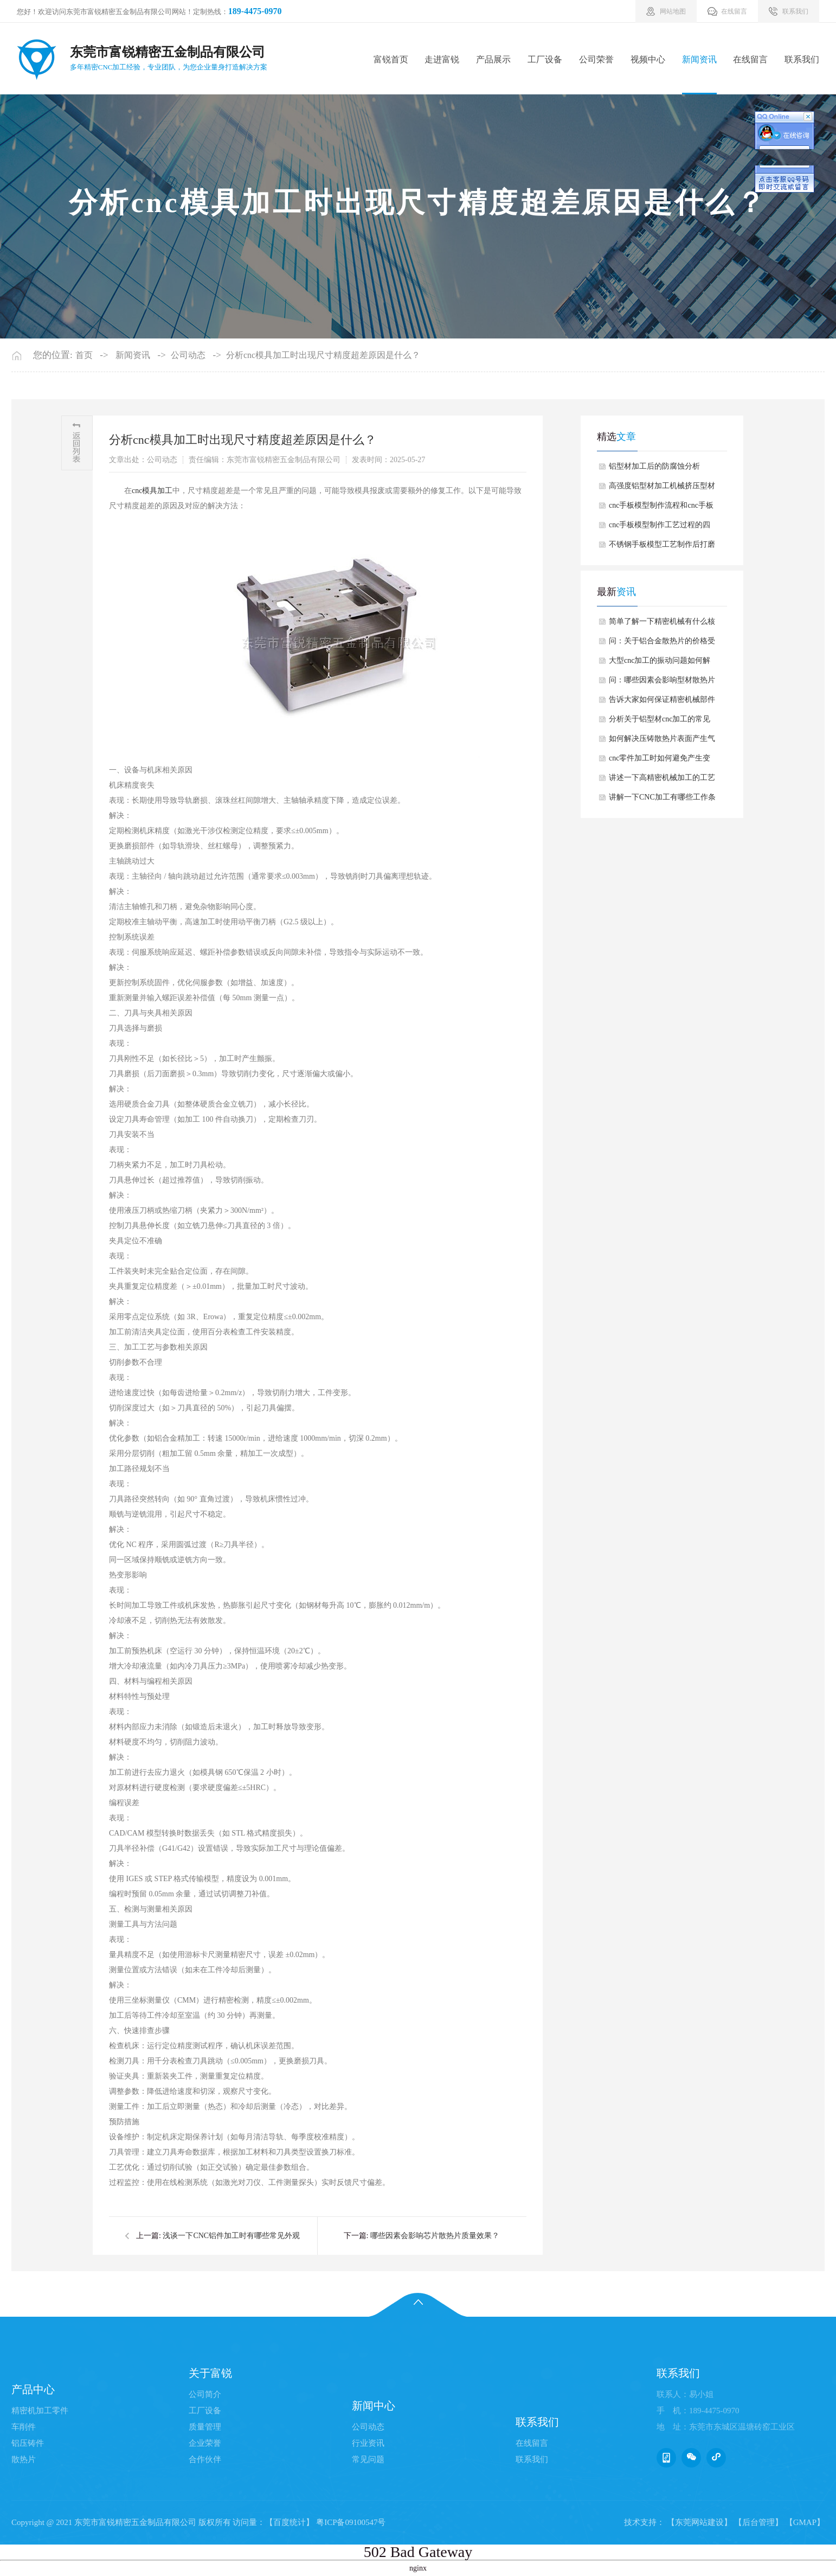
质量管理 (205, 2426)
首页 (84, 355)
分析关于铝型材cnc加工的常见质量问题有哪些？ (659, 722)
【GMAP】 (805, 2522)
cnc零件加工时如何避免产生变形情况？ (659, 761)
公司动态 (188, 355)
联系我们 (801, 59)
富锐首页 (391, 59)
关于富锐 (210, 2373)
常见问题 (368, 2459)
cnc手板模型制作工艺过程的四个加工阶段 (659, 528)
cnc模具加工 (152, 491)
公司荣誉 (596, 59)
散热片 (23, 2459)
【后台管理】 (758, 2522)
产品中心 (33, 2389)
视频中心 (648, 59)
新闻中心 (373, 2406)
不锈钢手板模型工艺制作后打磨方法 (662, 547)
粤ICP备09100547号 (350, 2522)
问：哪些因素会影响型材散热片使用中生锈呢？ (662, 683)
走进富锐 (442, 59)
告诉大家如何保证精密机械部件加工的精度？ (662, 702)
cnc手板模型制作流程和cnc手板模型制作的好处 (661, 508)
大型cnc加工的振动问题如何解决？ (659, 663)
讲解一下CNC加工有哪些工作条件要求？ (662, 800)
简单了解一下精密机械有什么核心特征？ (662, 624)
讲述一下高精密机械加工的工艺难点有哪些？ (662, 781)
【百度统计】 (289, 2522)
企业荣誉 (205, 2443)
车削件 (23, 2426)
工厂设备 (545, 59)
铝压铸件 (27, 2443)
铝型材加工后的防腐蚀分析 (654, 466)
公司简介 (205, 2394)
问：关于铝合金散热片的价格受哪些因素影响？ (662, 644)
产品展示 (493, 59)
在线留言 (750, 59)
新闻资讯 (699, 59)
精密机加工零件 (39, 2410)
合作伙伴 (205, 2459)
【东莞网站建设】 (699, 2522)
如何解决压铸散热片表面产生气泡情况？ (662, 741)
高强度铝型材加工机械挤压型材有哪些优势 (662, 489)
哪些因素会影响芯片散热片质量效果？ (434, 2236)
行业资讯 (368, 2443)
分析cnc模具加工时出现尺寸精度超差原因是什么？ (323, 355)
